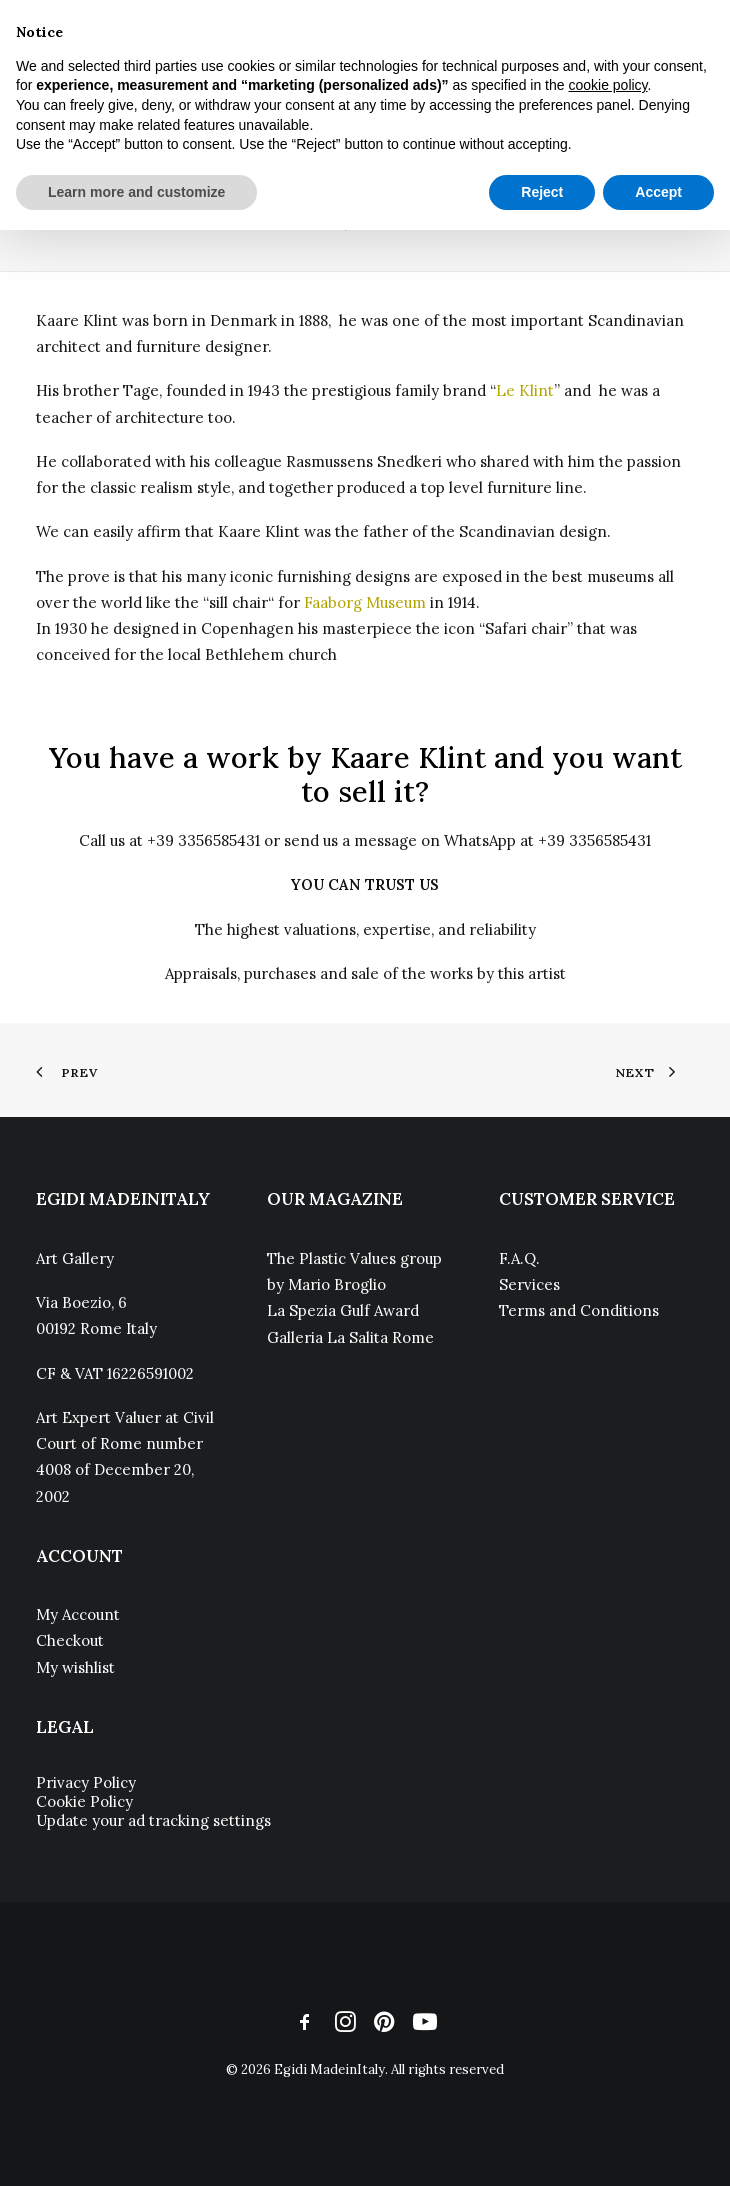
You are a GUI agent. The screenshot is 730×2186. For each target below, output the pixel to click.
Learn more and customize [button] (136, 192)
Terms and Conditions (579, 1310)
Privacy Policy (86, 1782)
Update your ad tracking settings (153, 1820)
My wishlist (75, 1667)
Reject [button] (542, 192)
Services (529, 1284)
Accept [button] (658, 192)
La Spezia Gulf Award (343, 1310)
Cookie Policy (84, 1801)
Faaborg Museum (365, 602)
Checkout (70, 1640)
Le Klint (525, 390)
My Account (78, 1614)
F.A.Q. (519, 1258)
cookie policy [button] (607, 85)
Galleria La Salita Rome (350, 1337)
